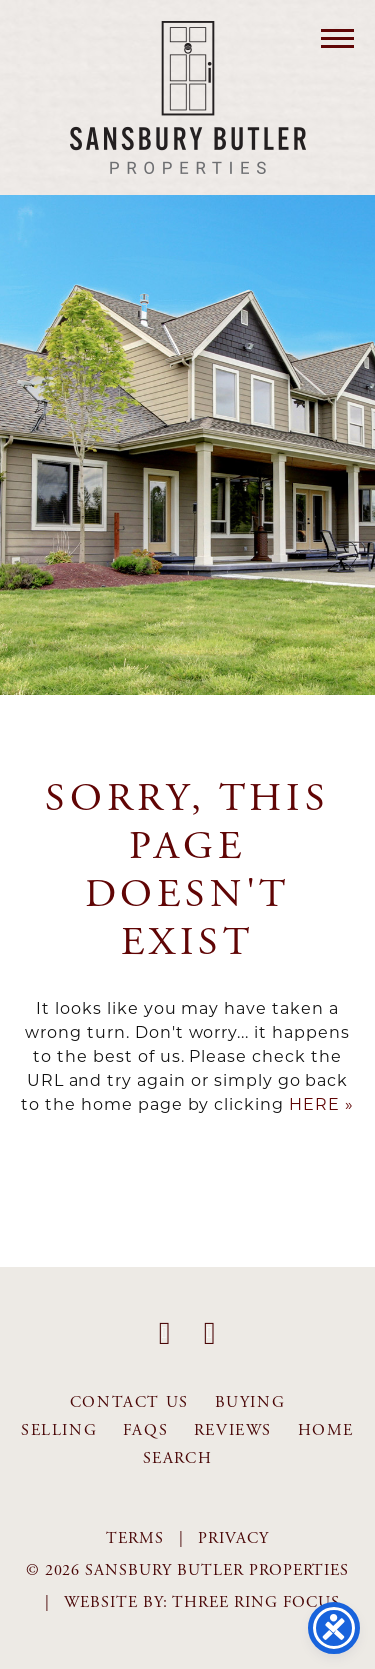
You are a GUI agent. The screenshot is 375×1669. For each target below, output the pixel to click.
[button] (337, 37)
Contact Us (129, 1402)
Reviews (233, 1430)
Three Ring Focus (256, 1602)
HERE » (321, 1104)
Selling (59, 1430)
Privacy (233, 1538)
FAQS (145, 1430)
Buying (250, 1402)
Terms (135, 1538)
